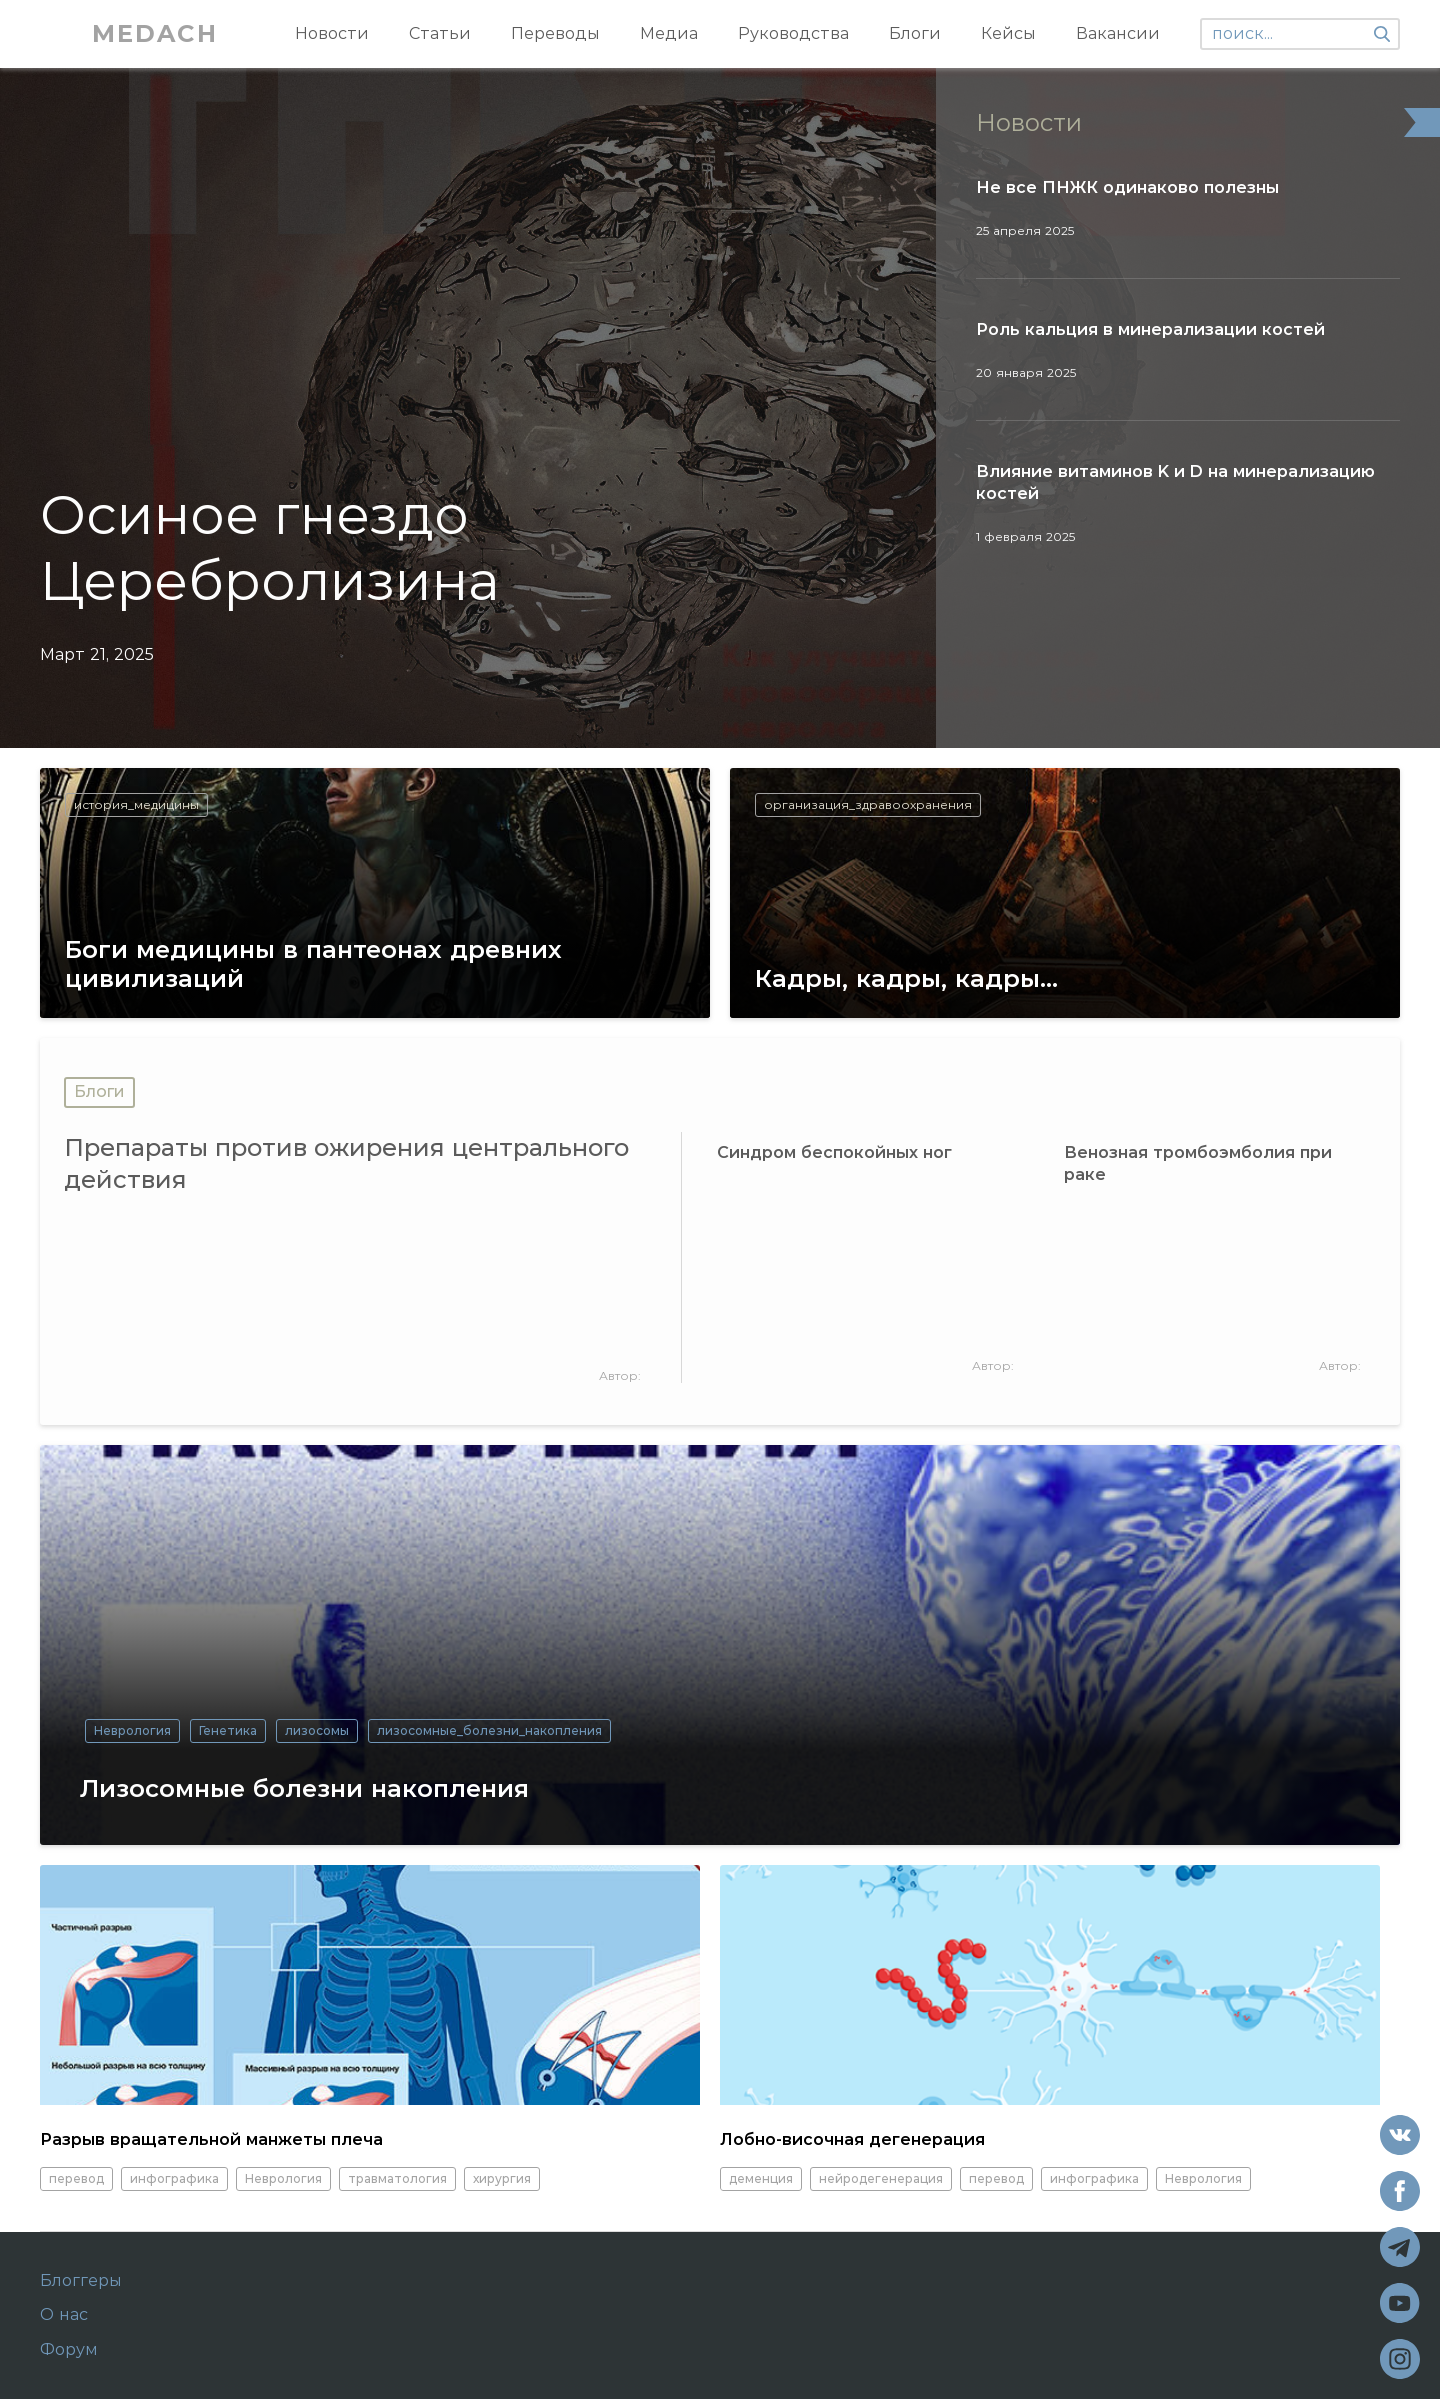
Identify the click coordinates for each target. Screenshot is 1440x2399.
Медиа (669, 33)
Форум (69, 2350)
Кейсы (1008, 33)
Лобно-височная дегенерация (852, 2139)
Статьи (440, 33)
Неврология (132, 1730)
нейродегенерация (881, 2178)
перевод (76, 2178)
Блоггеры (81, 2281)
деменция (761, 2178)
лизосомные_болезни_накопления (489, 1730)
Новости (332, 33)
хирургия (502, 2178)
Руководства (793, 33)
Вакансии (1118, 33)
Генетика (228, 1730)
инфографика (174, 2178)
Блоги (915, 33)
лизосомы (317, 1730)
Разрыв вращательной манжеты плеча (211, 2139)
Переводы (555, 33)
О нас (64, 2315)
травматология (397, 2178)
